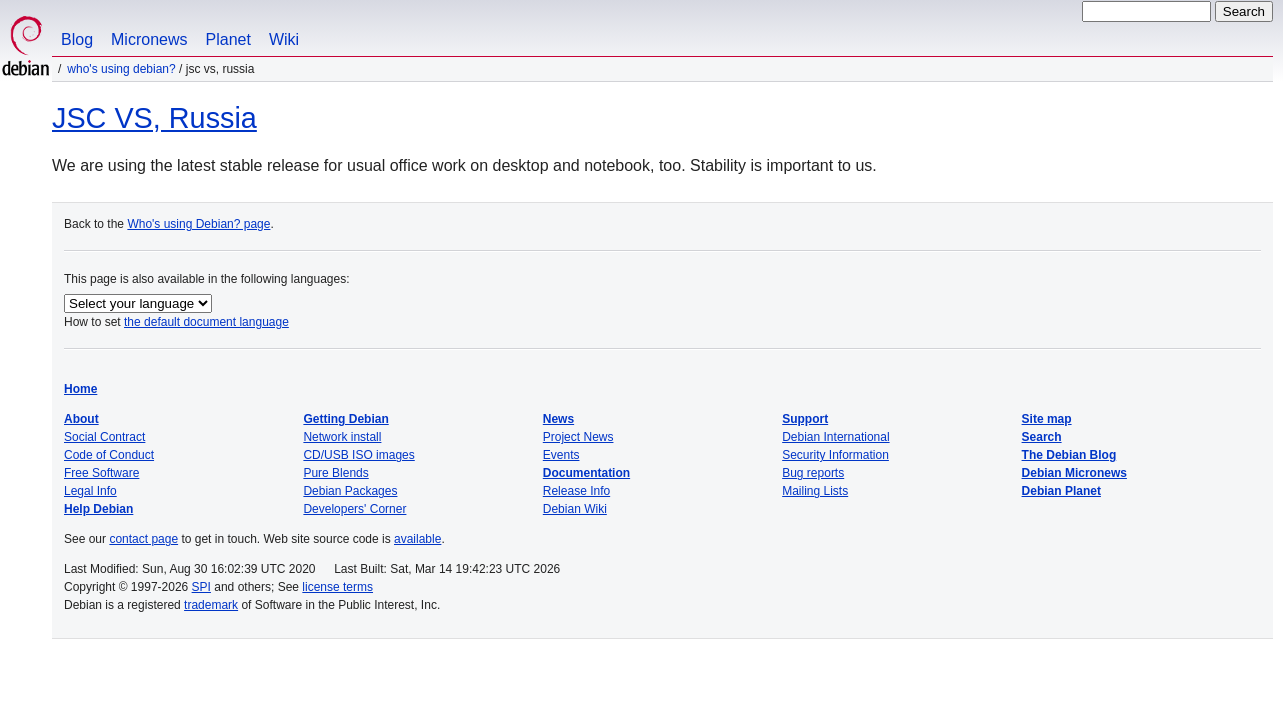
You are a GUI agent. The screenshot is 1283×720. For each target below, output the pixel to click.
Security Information (835, 455)
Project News (578, 437)
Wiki (284, 39)
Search (1042, 437)
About (81, 419)
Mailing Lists (815, 491)
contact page (143, 539)
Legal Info (90, 491)
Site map (1047, 419)
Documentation (586, 473)
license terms (337, 587)
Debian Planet (1061, 491)
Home (80, 389)
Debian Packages (350, 491)
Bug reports (813, 473)
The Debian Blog (1069, 455)
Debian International (835, 437)
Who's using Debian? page (198, 224)
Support (805, 419)
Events (561, 455)
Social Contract (104, 437)
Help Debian (98, 509)
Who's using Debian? (121, 69)
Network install (342, 437)
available (417, 539)
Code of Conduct (109, 455)
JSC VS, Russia (154, 118)
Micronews (149, 39)
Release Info (576, 491)
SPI (201, 587)
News (558, 419)
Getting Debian (345, 419)
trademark (211, 605)
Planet (228, 39)
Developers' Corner (354, 509)
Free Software (101, 473)
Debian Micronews (1074, 473)
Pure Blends (335, 473)
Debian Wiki (575, 509)
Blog (77, 39)
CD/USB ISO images (358, 455)
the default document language (206, 322)
